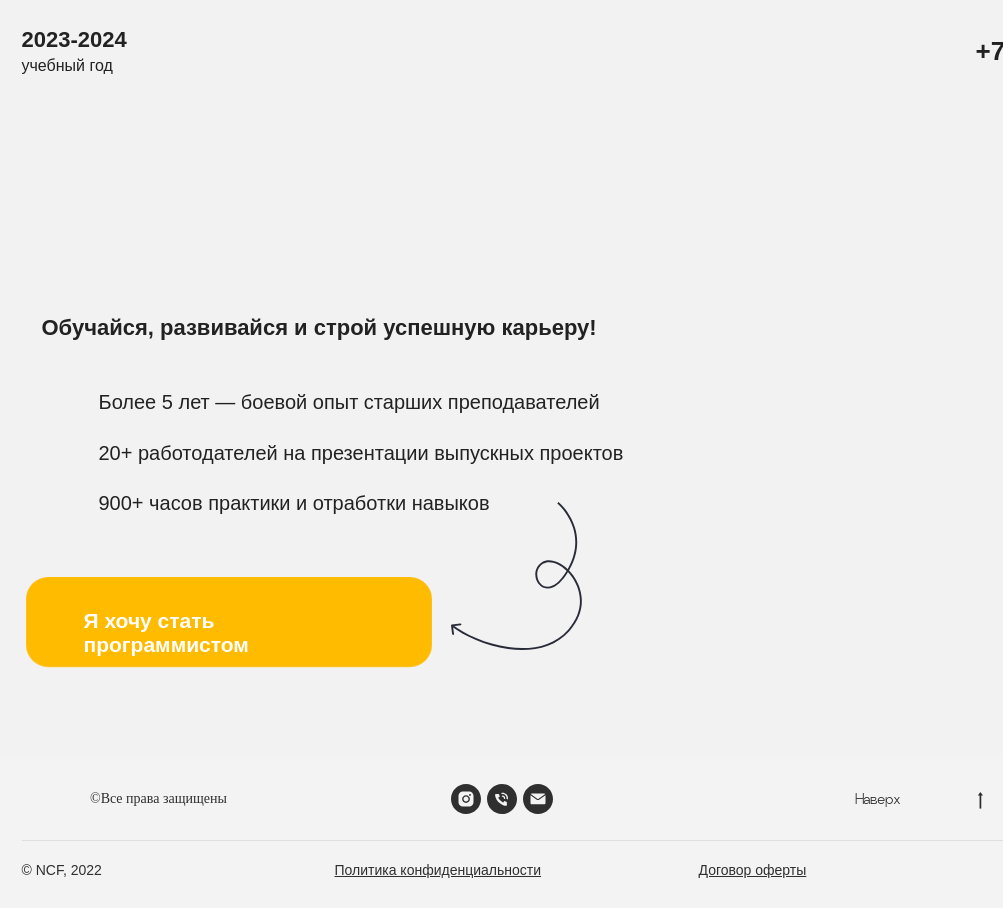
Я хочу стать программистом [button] (166, 632)
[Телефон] (502, 799)
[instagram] (466, 799)
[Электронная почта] (538, 799)
